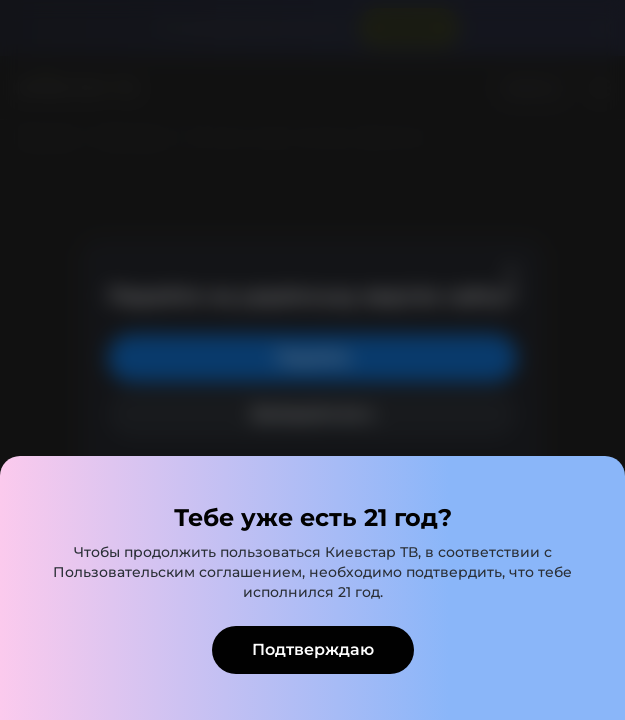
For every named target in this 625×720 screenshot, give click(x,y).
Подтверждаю (313, 649)
